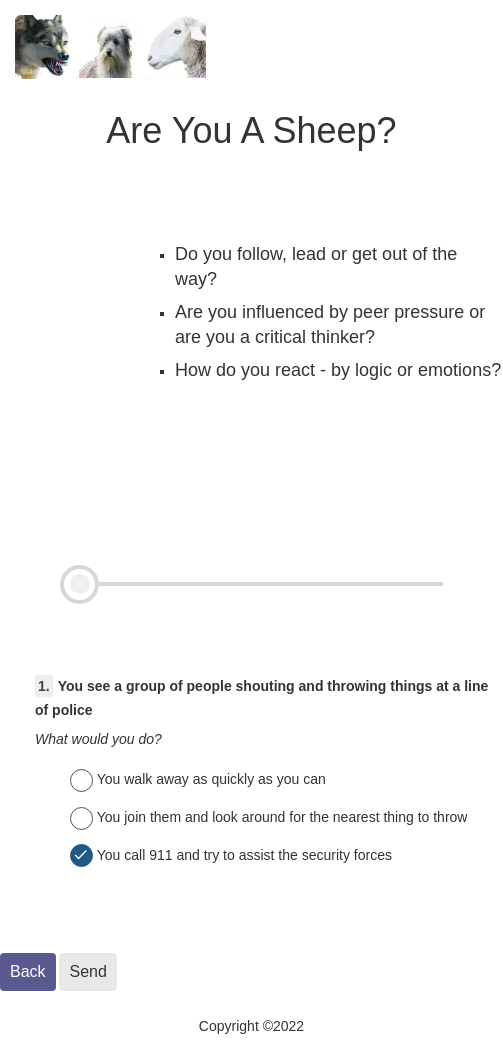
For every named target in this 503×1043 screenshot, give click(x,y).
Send (87, 971)
